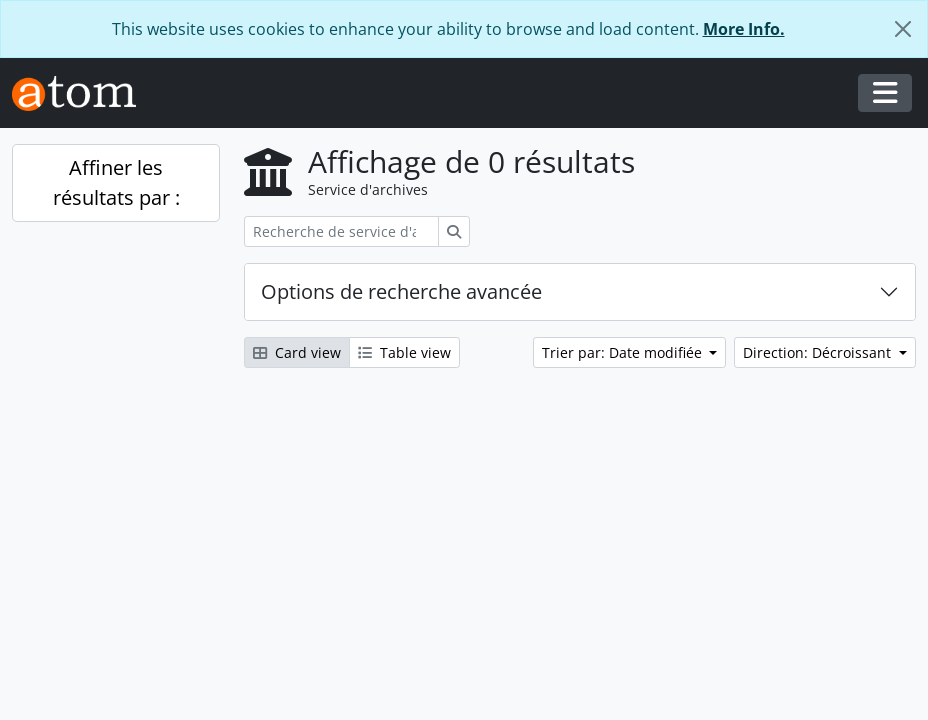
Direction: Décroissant (819, 352)
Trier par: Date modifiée (624, 352)
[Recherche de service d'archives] (341, 231)
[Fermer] (903, 29)
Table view (404, 352)
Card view (297, 352)
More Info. (744, 29)
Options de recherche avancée (401, 291)
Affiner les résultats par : (116, 182)
